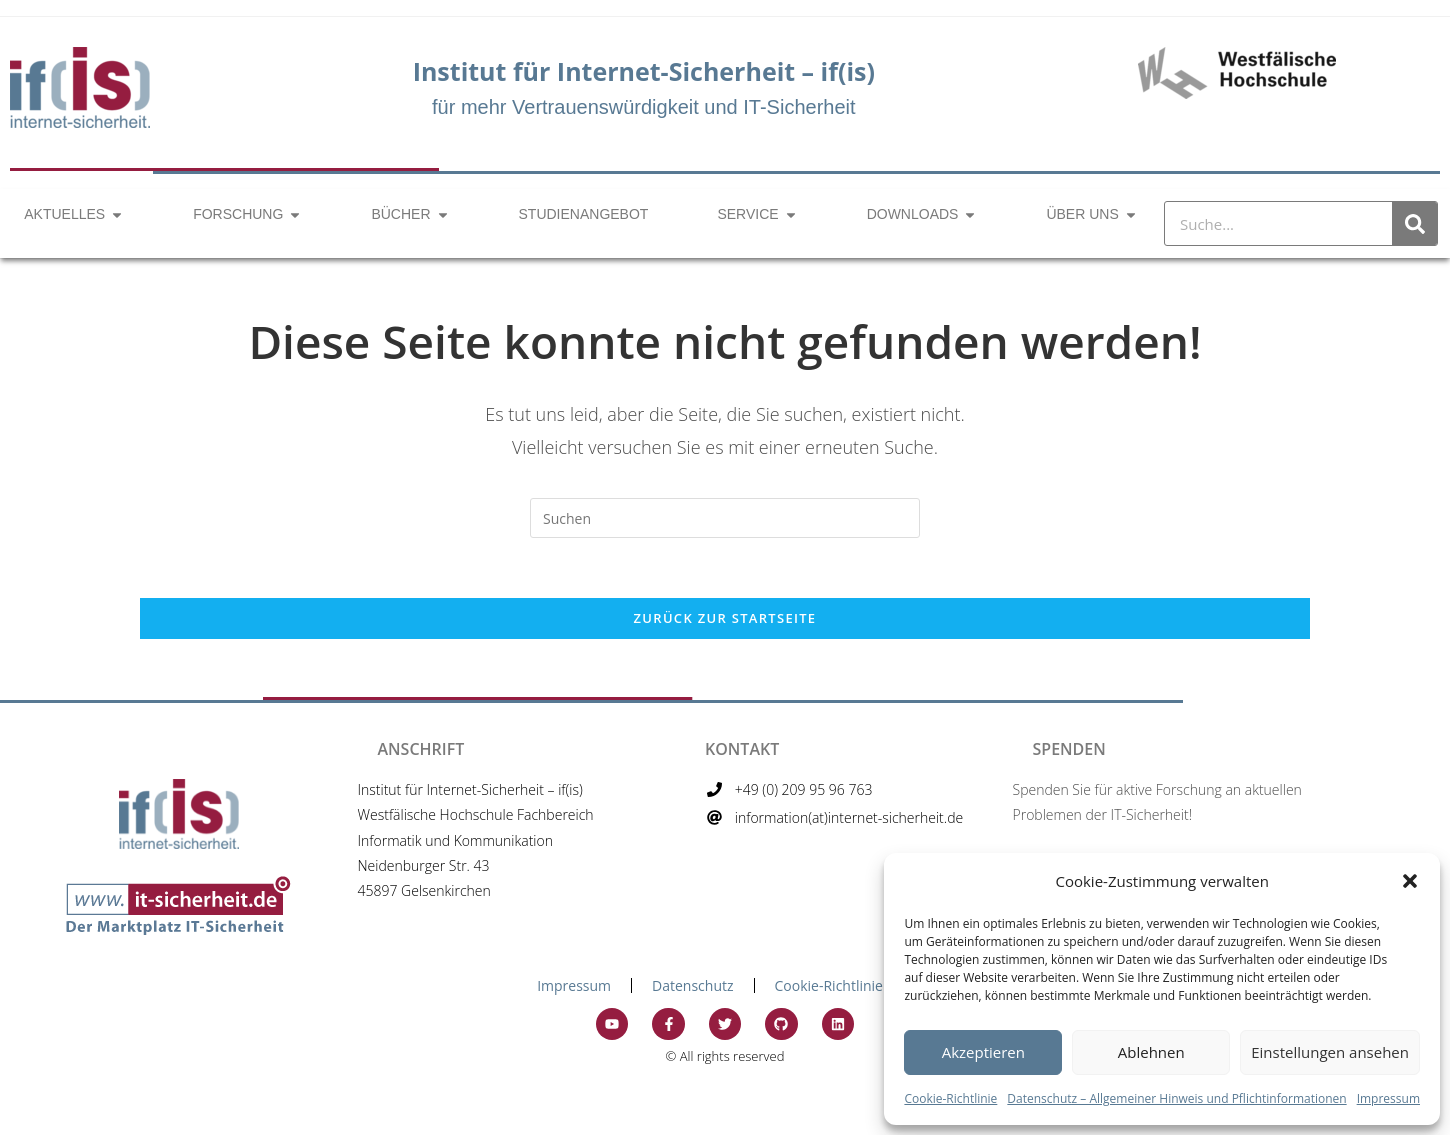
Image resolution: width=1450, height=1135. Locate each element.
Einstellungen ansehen (1330, 1052)
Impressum (1388, 1098)
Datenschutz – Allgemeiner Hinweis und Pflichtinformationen (1176, 1098)
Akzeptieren (983, 1052)
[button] (1410, 881)
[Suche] (1414, 223)
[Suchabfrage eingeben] (725, 518)
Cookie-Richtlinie (950, 1098)
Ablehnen (1151, 1052)
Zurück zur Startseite (725, 618)
